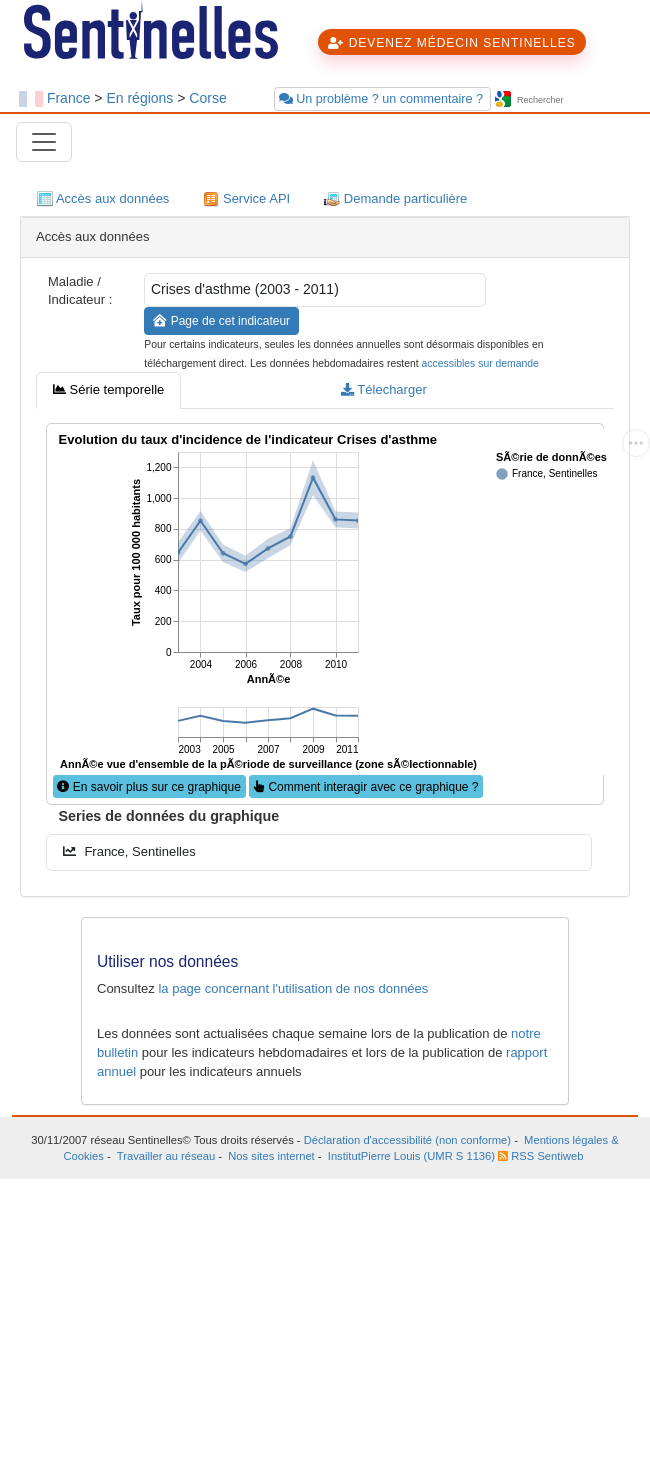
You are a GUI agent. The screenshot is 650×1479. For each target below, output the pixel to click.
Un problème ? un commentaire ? (383, 99)
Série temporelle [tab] (108, 389)
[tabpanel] (325, 645)
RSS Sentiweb (540, 1156)
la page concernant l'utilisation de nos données (293, 988)
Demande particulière (395, 199)
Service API (246, 199)
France (69, 98)
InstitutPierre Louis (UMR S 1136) (411, 1156)
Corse (207, 98)
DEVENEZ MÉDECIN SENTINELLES (451, 43)
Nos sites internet (271, 1156)
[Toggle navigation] (44, 142)
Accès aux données (103, 199)
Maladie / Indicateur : (80, 291)
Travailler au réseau (166, 1156)
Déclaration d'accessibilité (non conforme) (407, 1140)
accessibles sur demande (480, 363)
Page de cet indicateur (221, 321)
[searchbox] (573, 100)
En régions (139, 98)
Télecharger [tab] (384, 389)
